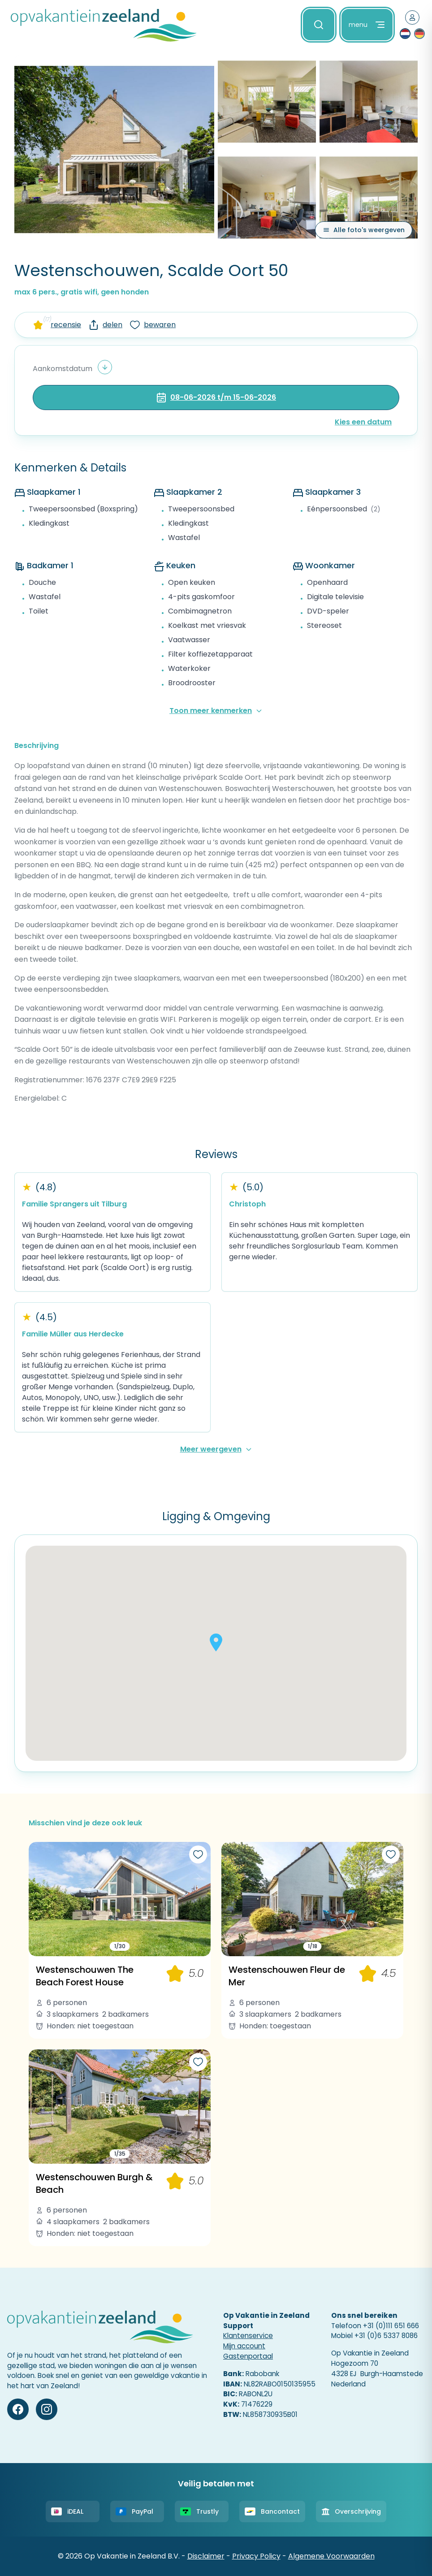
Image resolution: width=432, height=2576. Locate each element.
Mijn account (244, 2346)
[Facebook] (18, 2409)
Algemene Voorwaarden (331, 2556)
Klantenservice (248, 2335)
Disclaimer (206, 2556)
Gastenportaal (248, 2356)
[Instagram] (46, 2409)
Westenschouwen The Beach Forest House (85, 1975)
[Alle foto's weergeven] (363, 229)
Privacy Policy (256, 2556)
